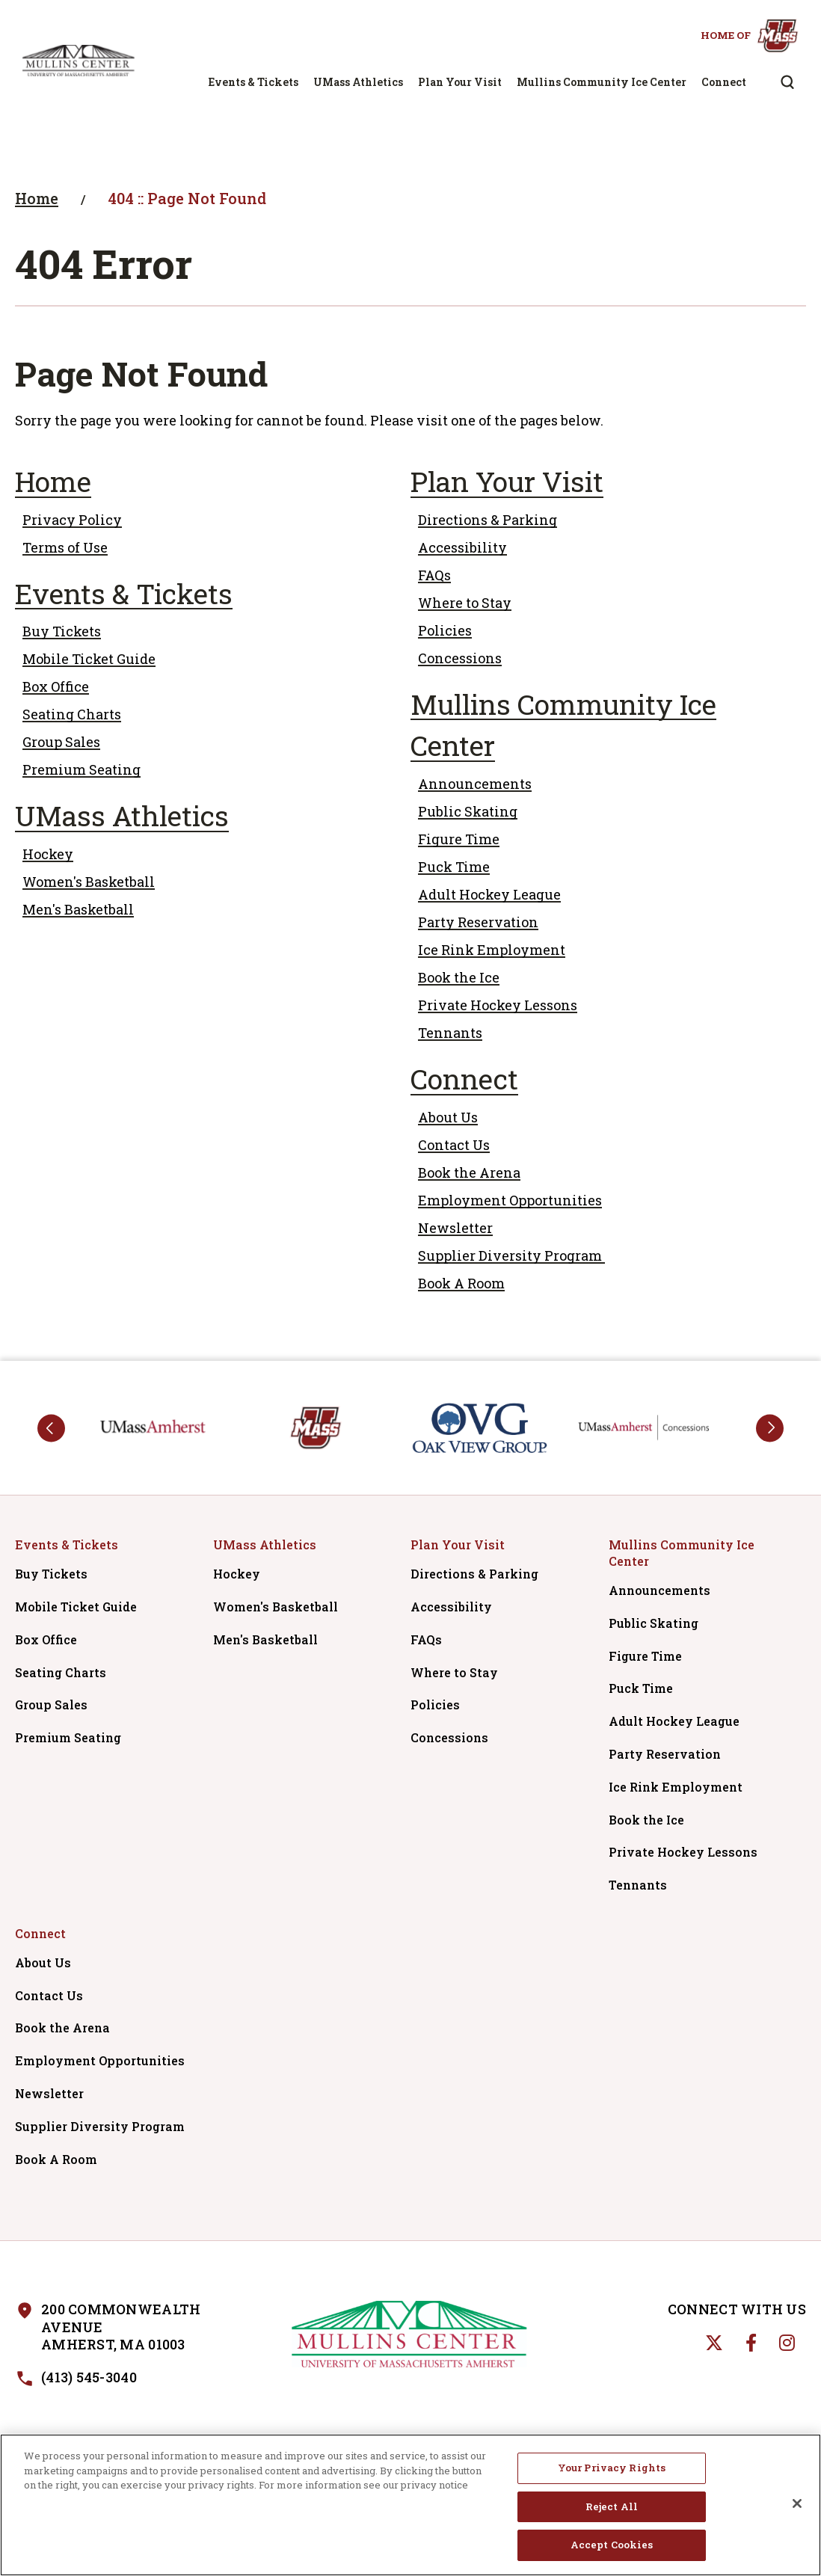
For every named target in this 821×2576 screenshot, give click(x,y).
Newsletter (455, 1228)
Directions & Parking (487, 520)
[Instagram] (787, 2343)
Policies (445, 630)
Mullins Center (78, 60)
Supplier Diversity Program (511, 1255)
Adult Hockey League (489, 894)
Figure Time (458, 839)
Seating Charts (71, 714)
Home (36, 198)
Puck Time (454, 867)
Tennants (450, 1033)
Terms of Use (65, 547)
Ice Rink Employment (491, 950)
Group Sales (61, 742)
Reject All (611, 2508)
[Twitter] (714, 2343)
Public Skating (467, 811)
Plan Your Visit (460, 82)
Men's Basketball (78, 909)
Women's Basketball (88, 882)
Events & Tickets (253, 82)
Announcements (475, 784)
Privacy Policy (72, 520)
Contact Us (454, 1145)
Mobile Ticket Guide (89, 659)
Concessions (460, 658)
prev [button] (51, 1428)
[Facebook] (751, 2343)
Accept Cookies (612, 2547)
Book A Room (461, 1283)
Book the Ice (458, 977)
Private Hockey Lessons (497, 1005)
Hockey (47, 854)
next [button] (770, 1428)
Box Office (55, 686)
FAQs (434, 575)
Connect (723, 82)
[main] (410, 741)
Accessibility (462, 547)
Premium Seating (81, 769)
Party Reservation (478, 922)
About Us (448, 1117)
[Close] (797, 2506)
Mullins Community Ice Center (601, 82)
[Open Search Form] (787, 82)
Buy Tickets (61, 631)
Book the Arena (469, 1172)
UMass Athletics (358, 82)
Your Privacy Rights (611, 2470)
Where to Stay (464, 603)
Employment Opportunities (510, 1200)
